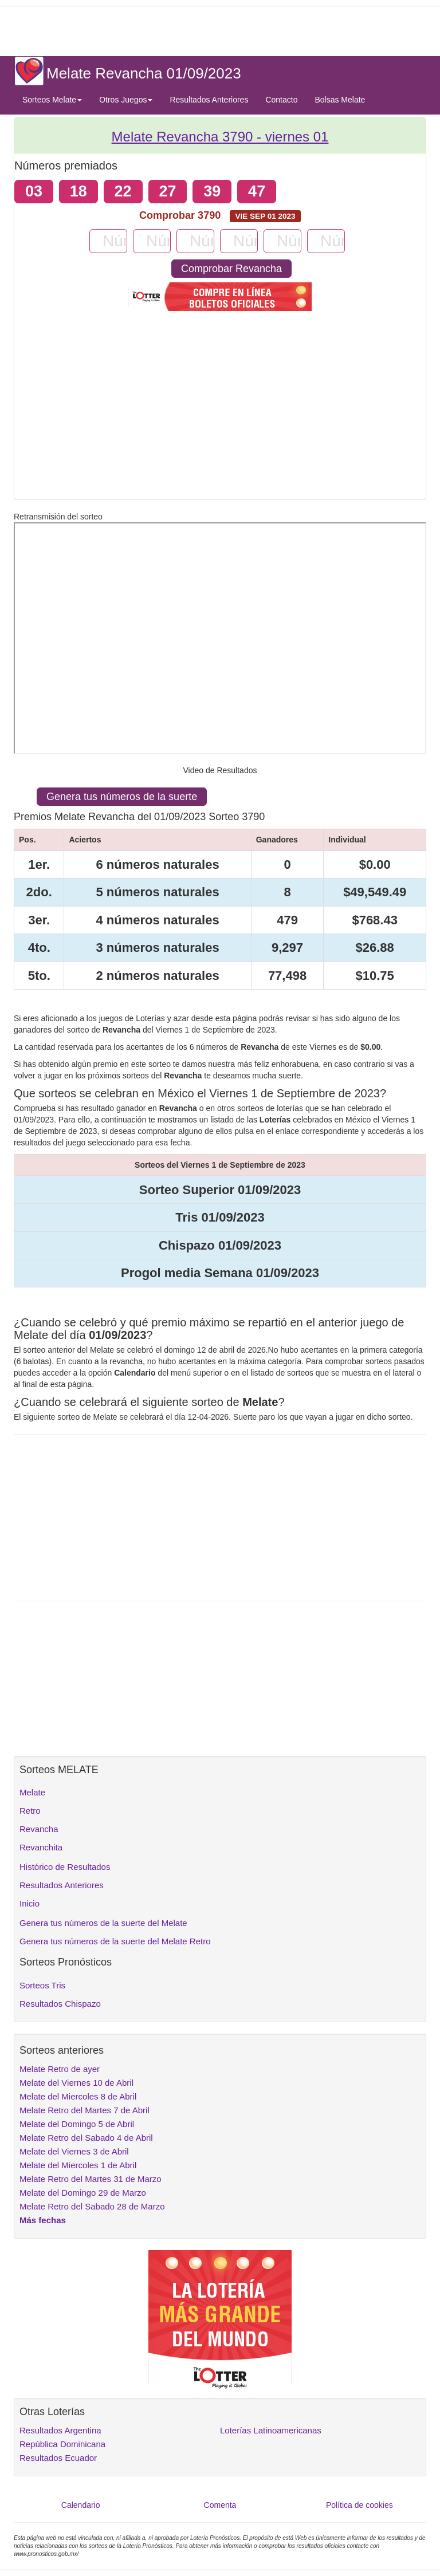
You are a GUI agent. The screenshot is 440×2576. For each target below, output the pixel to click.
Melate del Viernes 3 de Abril (74, 2151)
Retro (30, 1810)
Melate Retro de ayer (59, 2069)
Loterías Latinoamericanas (270, 2430)
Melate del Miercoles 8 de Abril (77, 2096)
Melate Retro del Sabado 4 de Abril (86, 2137)
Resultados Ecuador (58, 2458)
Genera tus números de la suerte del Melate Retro (115, 1941)
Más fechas (42, 2220)
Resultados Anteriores (209, 99)
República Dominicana (62, 2444)
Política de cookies (359, 2505)
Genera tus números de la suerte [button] (121, 796)
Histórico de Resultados (64, 1867)
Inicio (29, 1903)
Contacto (281, 99)
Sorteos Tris (42, 1985)
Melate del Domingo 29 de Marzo (82, 2192)
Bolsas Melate (340, 99)
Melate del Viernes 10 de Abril (76, 2082)
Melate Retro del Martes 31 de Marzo (90, 2179)
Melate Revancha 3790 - (220, 136)
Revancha (38, 1829)
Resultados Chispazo (60, 2003)
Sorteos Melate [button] (52, 99)
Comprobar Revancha (231, 268)
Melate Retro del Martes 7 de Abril (84, 2110)
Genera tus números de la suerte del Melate (103, 1923)
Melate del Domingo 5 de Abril (76, 2124)
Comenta (220, 2505)
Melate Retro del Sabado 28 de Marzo (91, 2206)
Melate (32, 1792)
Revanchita (40, 1847)
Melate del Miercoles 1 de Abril (77, 2165)
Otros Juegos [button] (125, 99)
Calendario (80, 2505)
